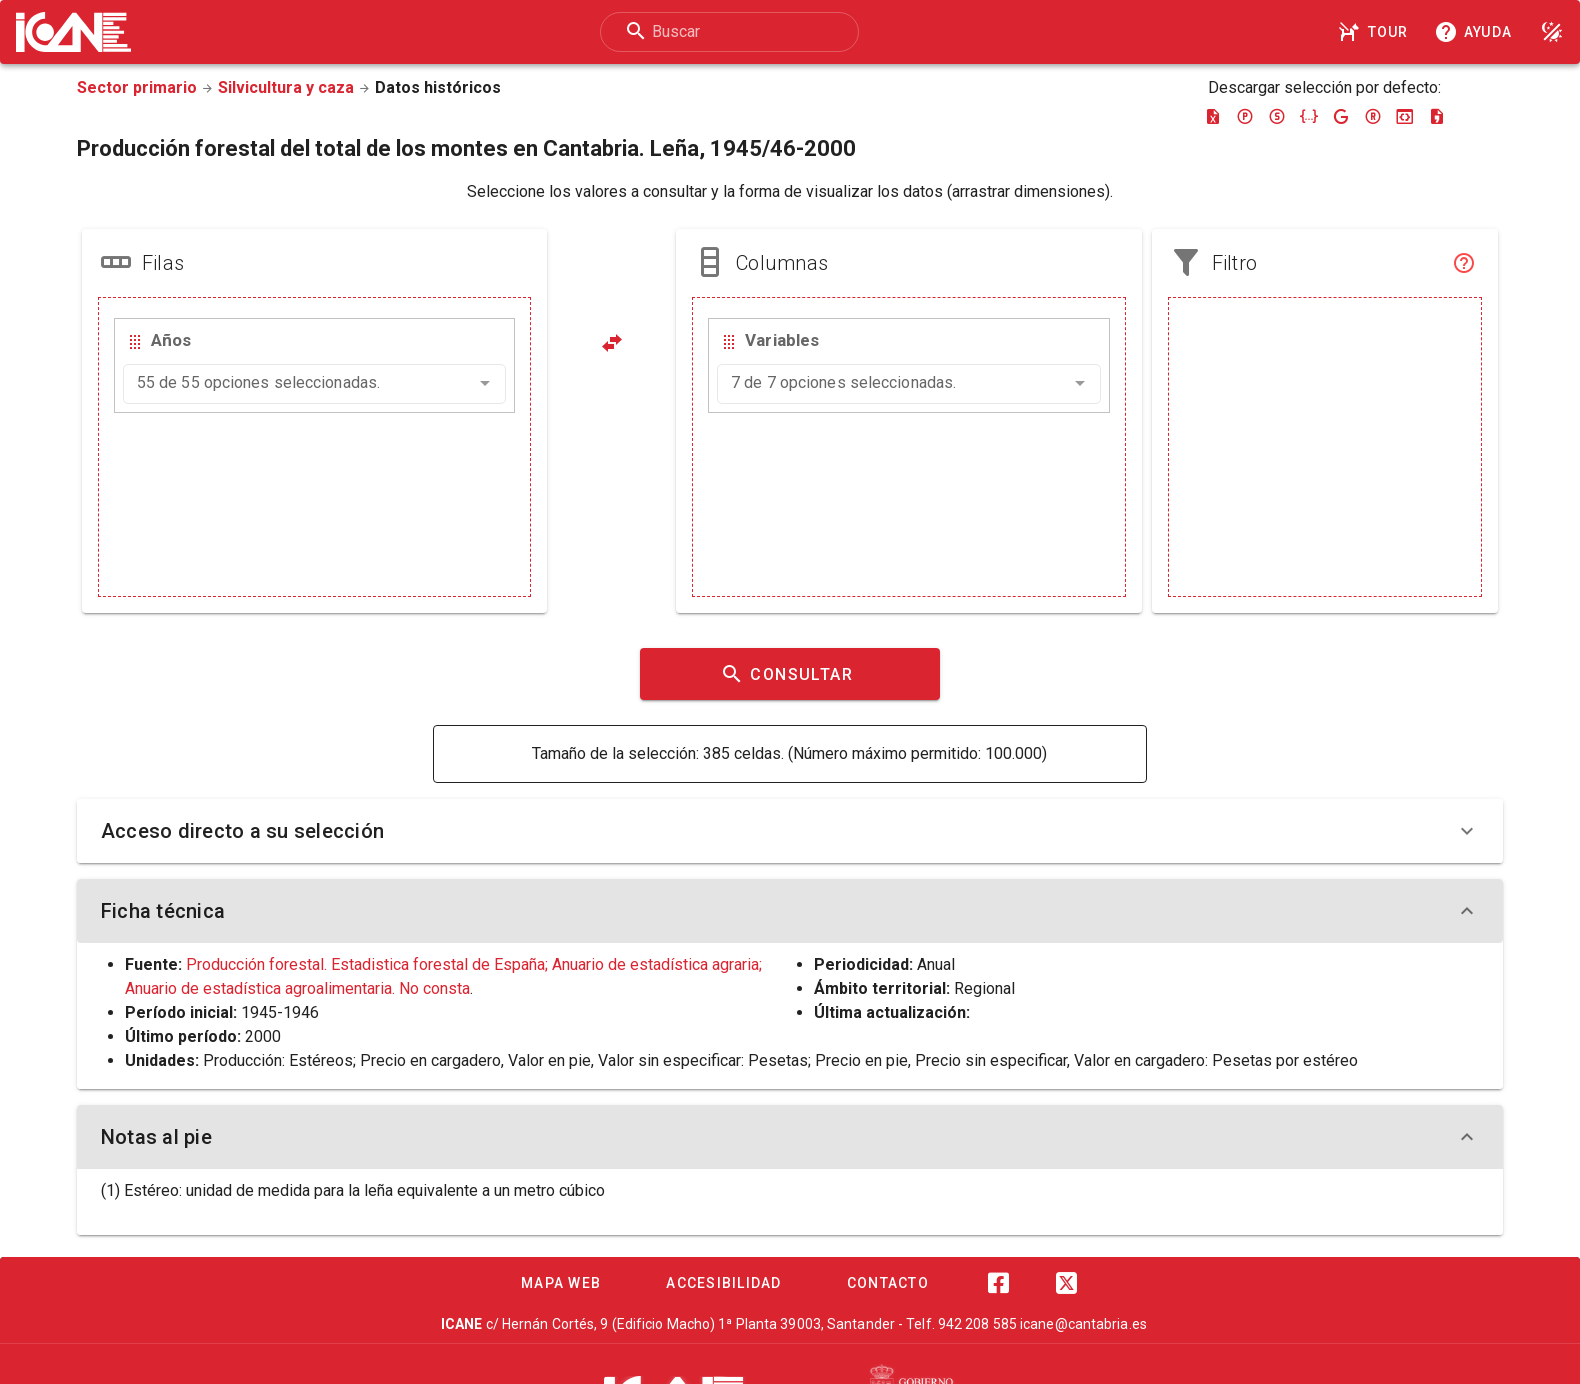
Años (171, 340)
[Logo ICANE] (73, 32)
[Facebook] (998, 1283)
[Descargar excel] (1213, 116)
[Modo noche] (1552, 32)
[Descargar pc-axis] (1245, 116)
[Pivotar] (612, 343)
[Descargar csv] (1437, 116)
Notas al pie (790, 1137)
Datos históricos (438, 87)
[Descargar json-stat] (1405, 116)
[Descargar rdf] (1373, 116)
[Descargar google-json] (1341, 116)
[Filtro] (1464, 263)
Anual (936, 964)
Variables (782, 340)
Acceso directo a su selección (790, 831)
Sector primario (137, 87)
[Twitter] (1066, 1283)
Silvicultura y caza (286, 87)
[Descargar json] (1309, 116)
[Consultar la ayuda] (1477, 32)
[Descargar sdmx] (1277, 116)
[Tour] (1376, 32)
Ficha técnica (790, 911)
